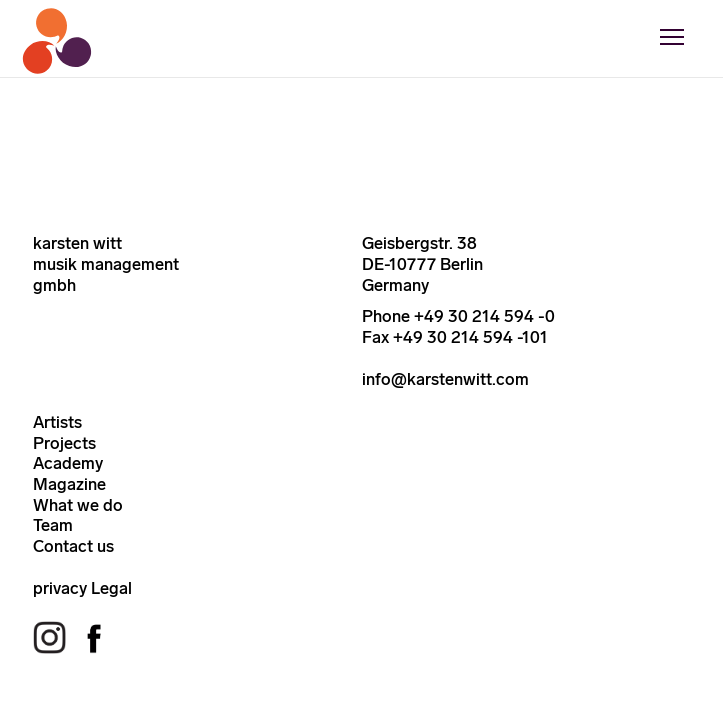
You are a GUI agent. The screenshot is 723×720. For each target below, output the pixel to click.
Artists (57, 422)
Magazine (69, 484)
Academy (68, 463)
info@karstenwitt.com (445, 379)
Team (53, 525)
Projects (64, 443)
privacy (60, 588)
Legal (111, 588)
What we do (78, 505)
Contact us (73, 546)
